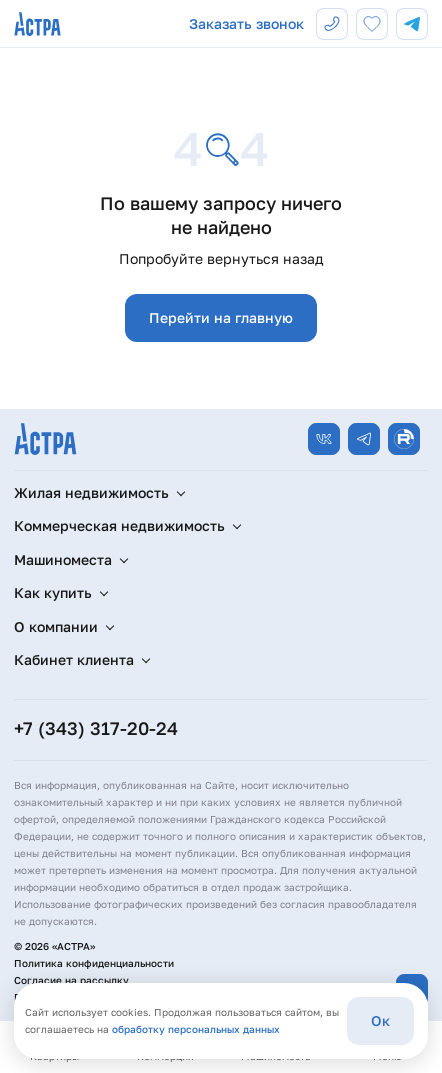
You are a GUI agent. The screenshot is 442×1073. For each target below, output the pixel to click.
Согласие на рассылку (71, 980)
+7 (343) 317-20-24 (96, 728)
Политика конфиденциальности (94, 963)
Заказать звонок (246, 23)
